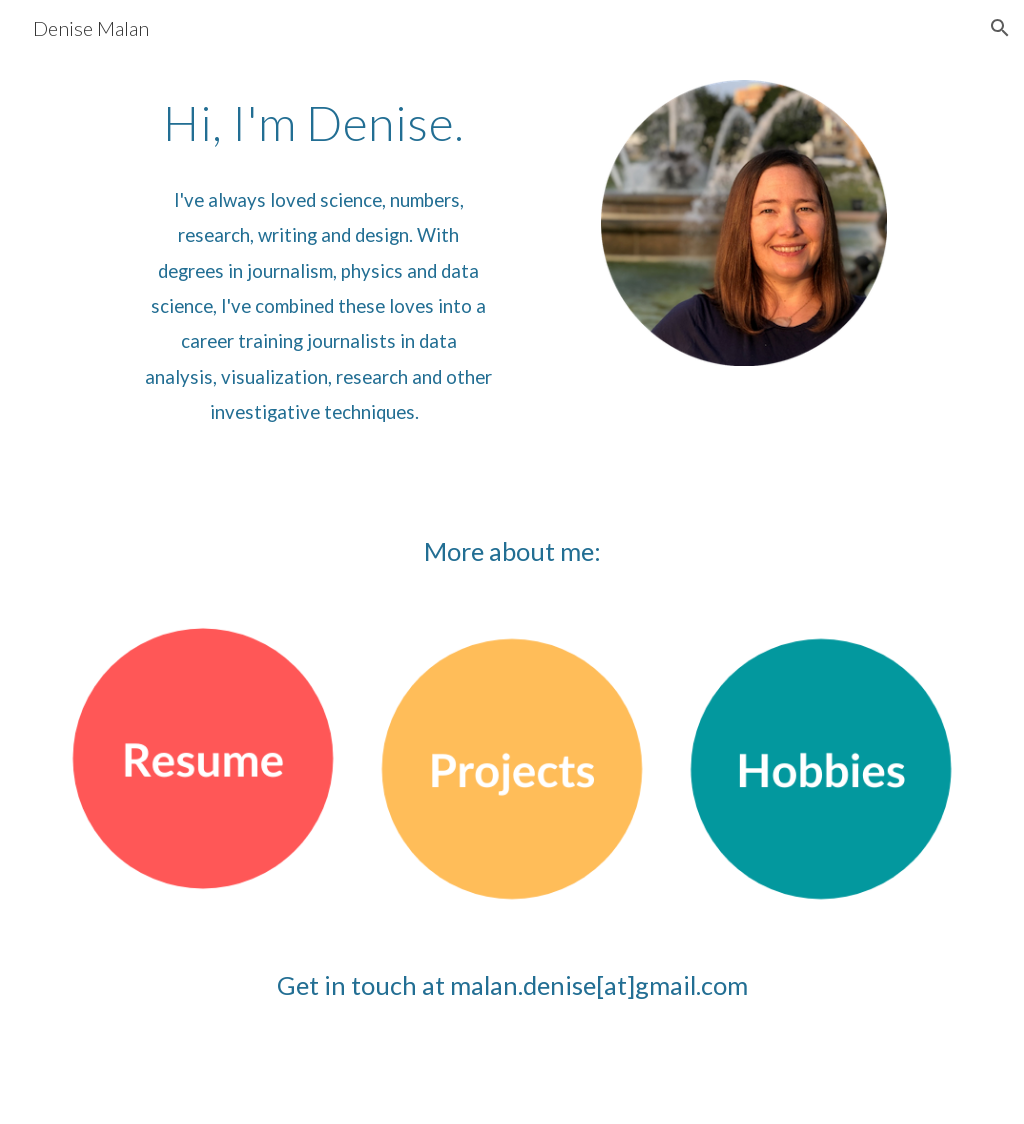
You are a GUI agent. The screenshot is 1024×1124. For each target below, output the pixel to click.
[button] (1000, 28)
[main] (318, 123)
